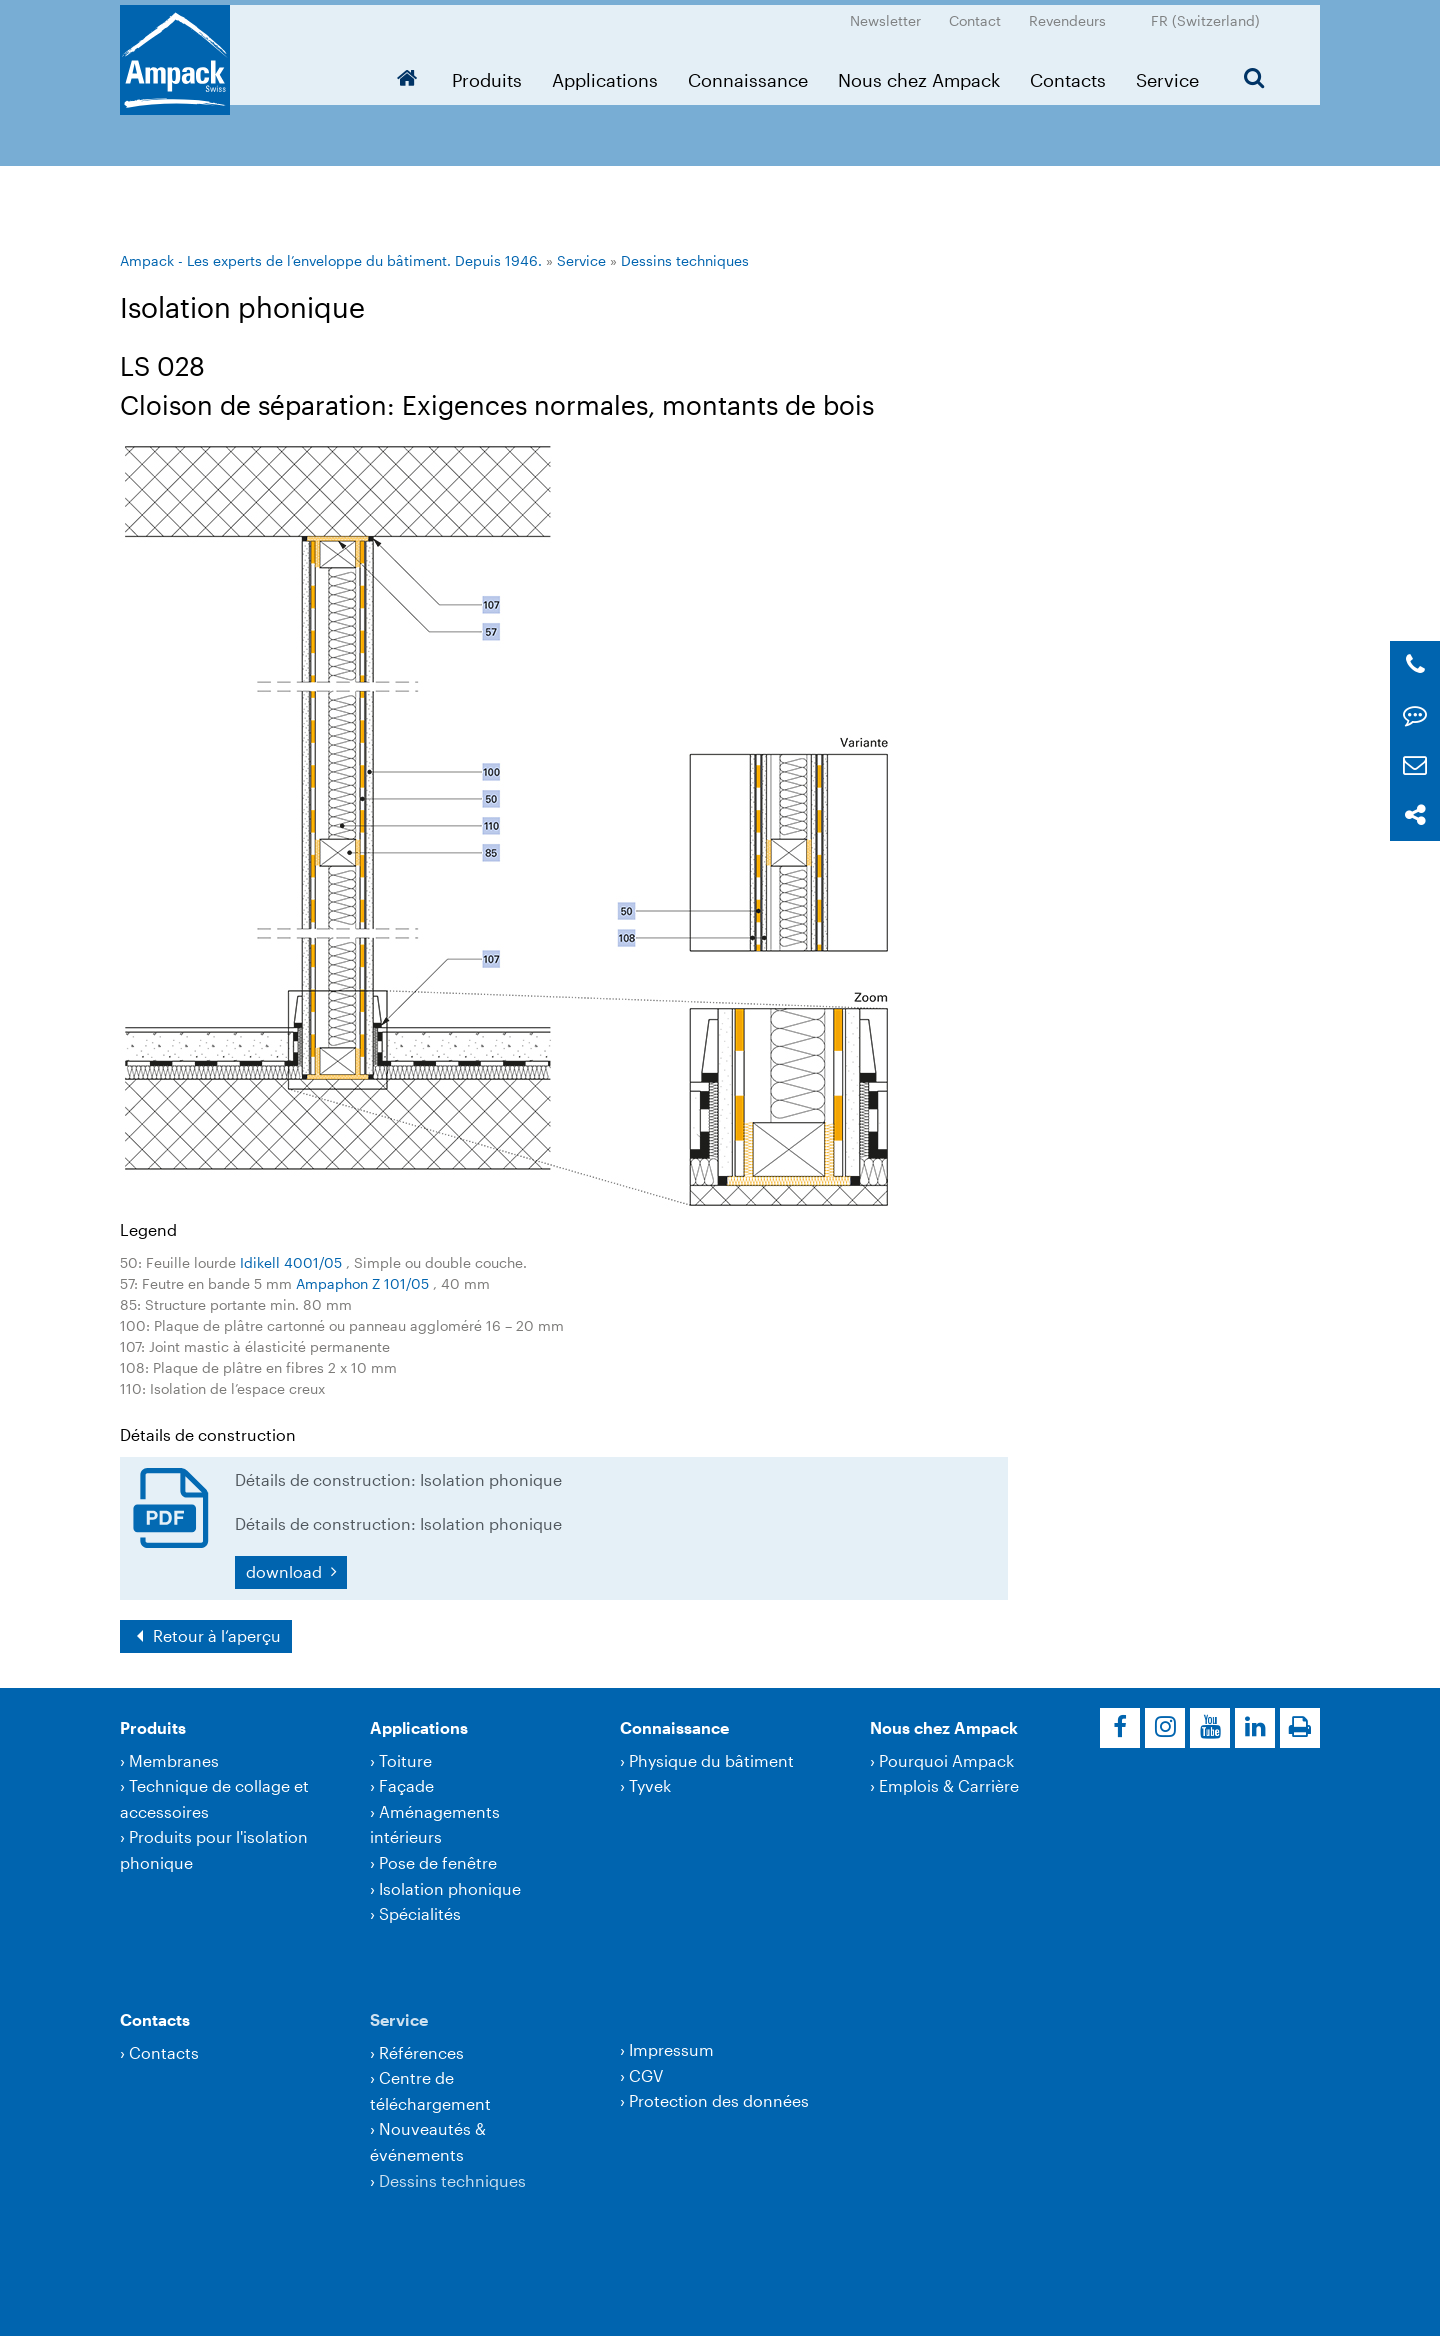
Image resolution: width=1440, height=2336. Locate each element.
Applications (605, 75)
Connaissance (748, 75)
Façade (406, 1785)
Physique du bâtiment (711, 1760)
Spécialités (420, 1913)
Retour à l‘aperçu (215, 1635)
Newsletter (885, 15)
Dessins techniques (685, 260)
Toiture (405, 1760)
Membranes (174, 1760)
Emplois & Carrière (949, 1785)
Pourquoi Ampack (946, 1760)
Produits (487, 75)
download (286, 1571)
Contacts (1068, 75)
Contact (975, 15)
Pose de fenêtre (438, 1862)
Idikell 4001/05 (293, 1262)
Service (1167, 75)
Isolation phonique (450, 1888)
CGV (646, 2075)
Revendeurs (1067, 15)
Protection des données (719, 2100)
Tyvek (650, 1785)
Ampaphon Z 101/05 (364, 1283)
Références (421, 2052)
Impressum (671, 2049)
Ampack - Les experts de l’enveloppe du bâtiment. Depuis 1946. (331, 260)
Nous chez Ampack (919, 75)
